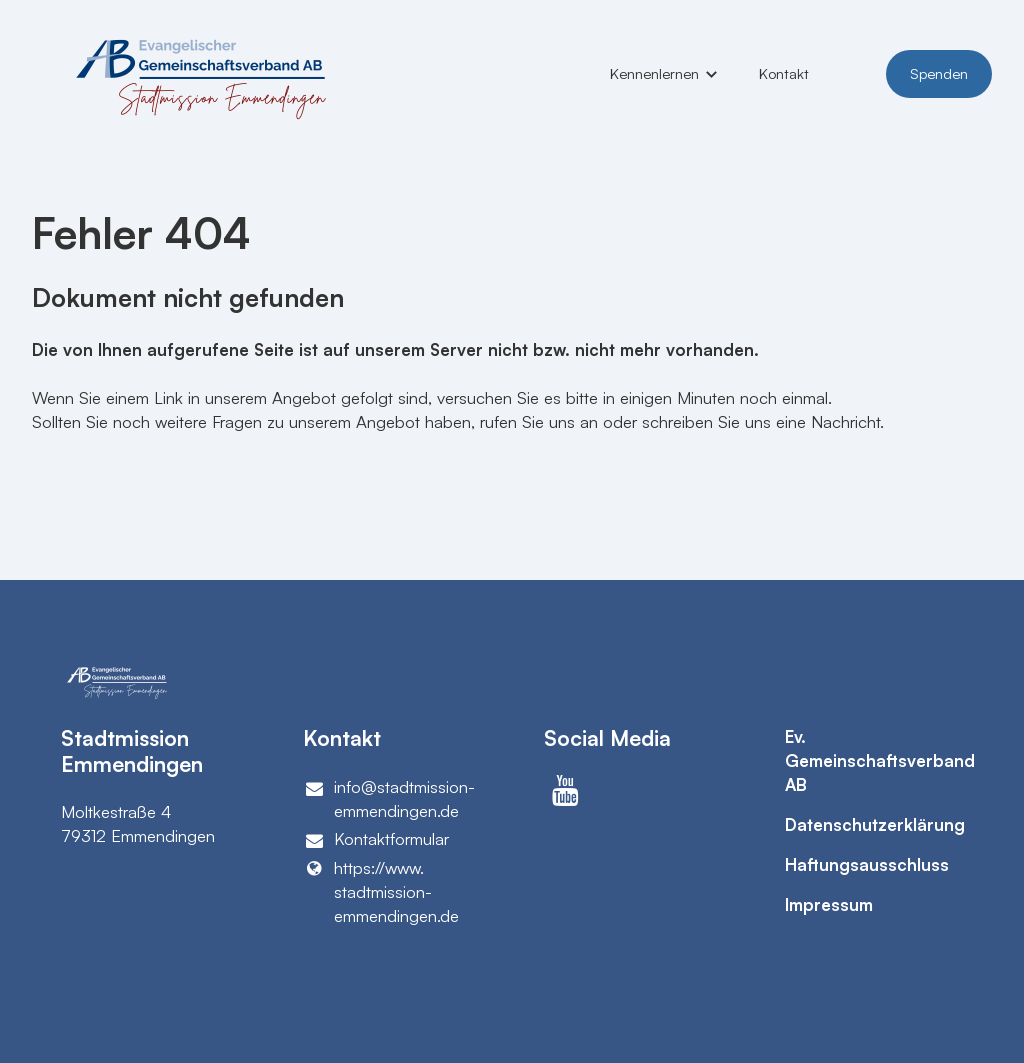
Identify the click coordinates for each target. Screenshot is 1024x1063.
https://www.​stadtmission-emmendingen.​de (381, 892)
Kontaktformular (376, 839)
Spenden (939, 73)
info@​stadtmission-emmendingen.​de (389, 799)
